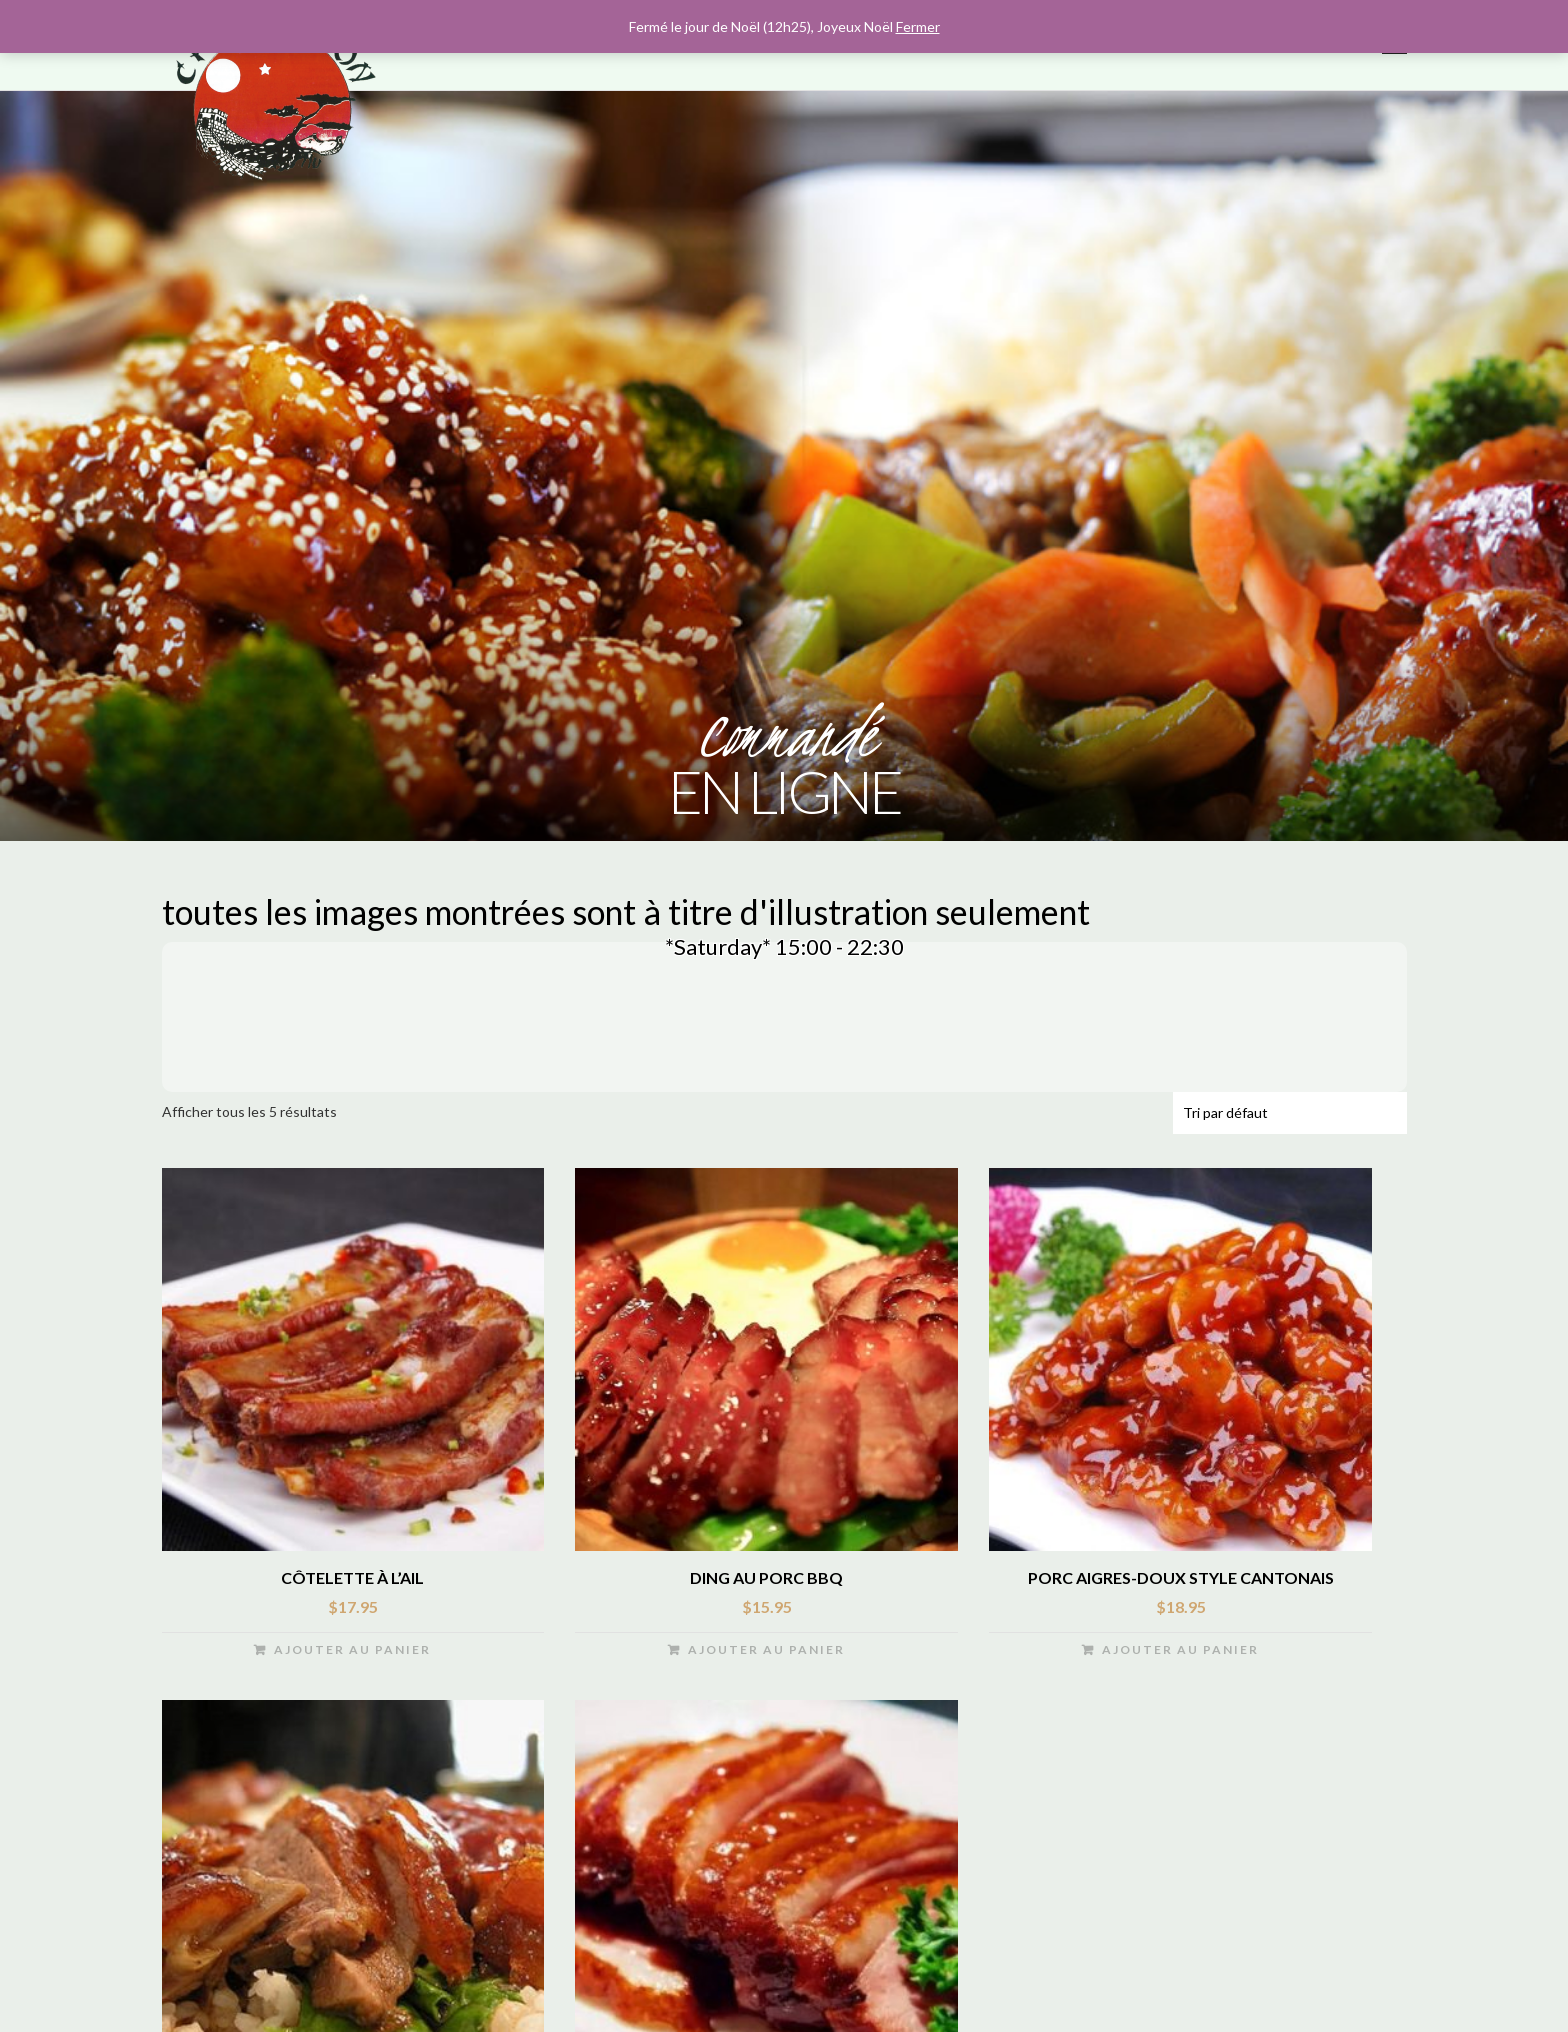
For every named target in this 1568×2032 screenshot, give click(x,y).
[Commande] (1290, 1118)
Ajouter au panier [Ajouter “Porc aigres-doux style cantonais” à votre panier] (1180, 1654)
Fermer (918, 26)
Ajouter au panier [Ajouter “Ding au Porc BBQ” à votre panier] (766, 1654)
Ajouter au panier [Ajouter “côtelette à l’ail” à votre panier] (352, 1654)
